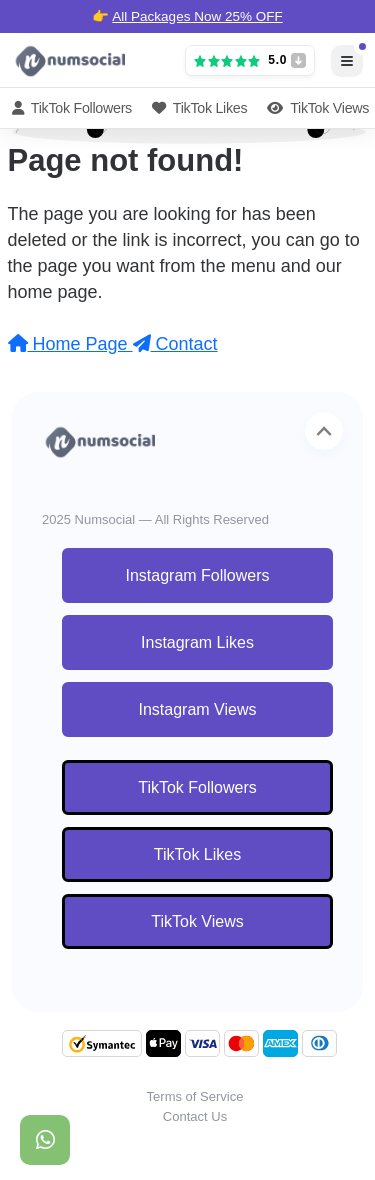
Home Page (70, 344)
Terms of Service (195, 1096)
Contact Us (195, 1116)
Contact (175, 344)
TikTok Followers (72, 108)
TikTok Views (318, 108)
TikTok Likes (199, 108)
